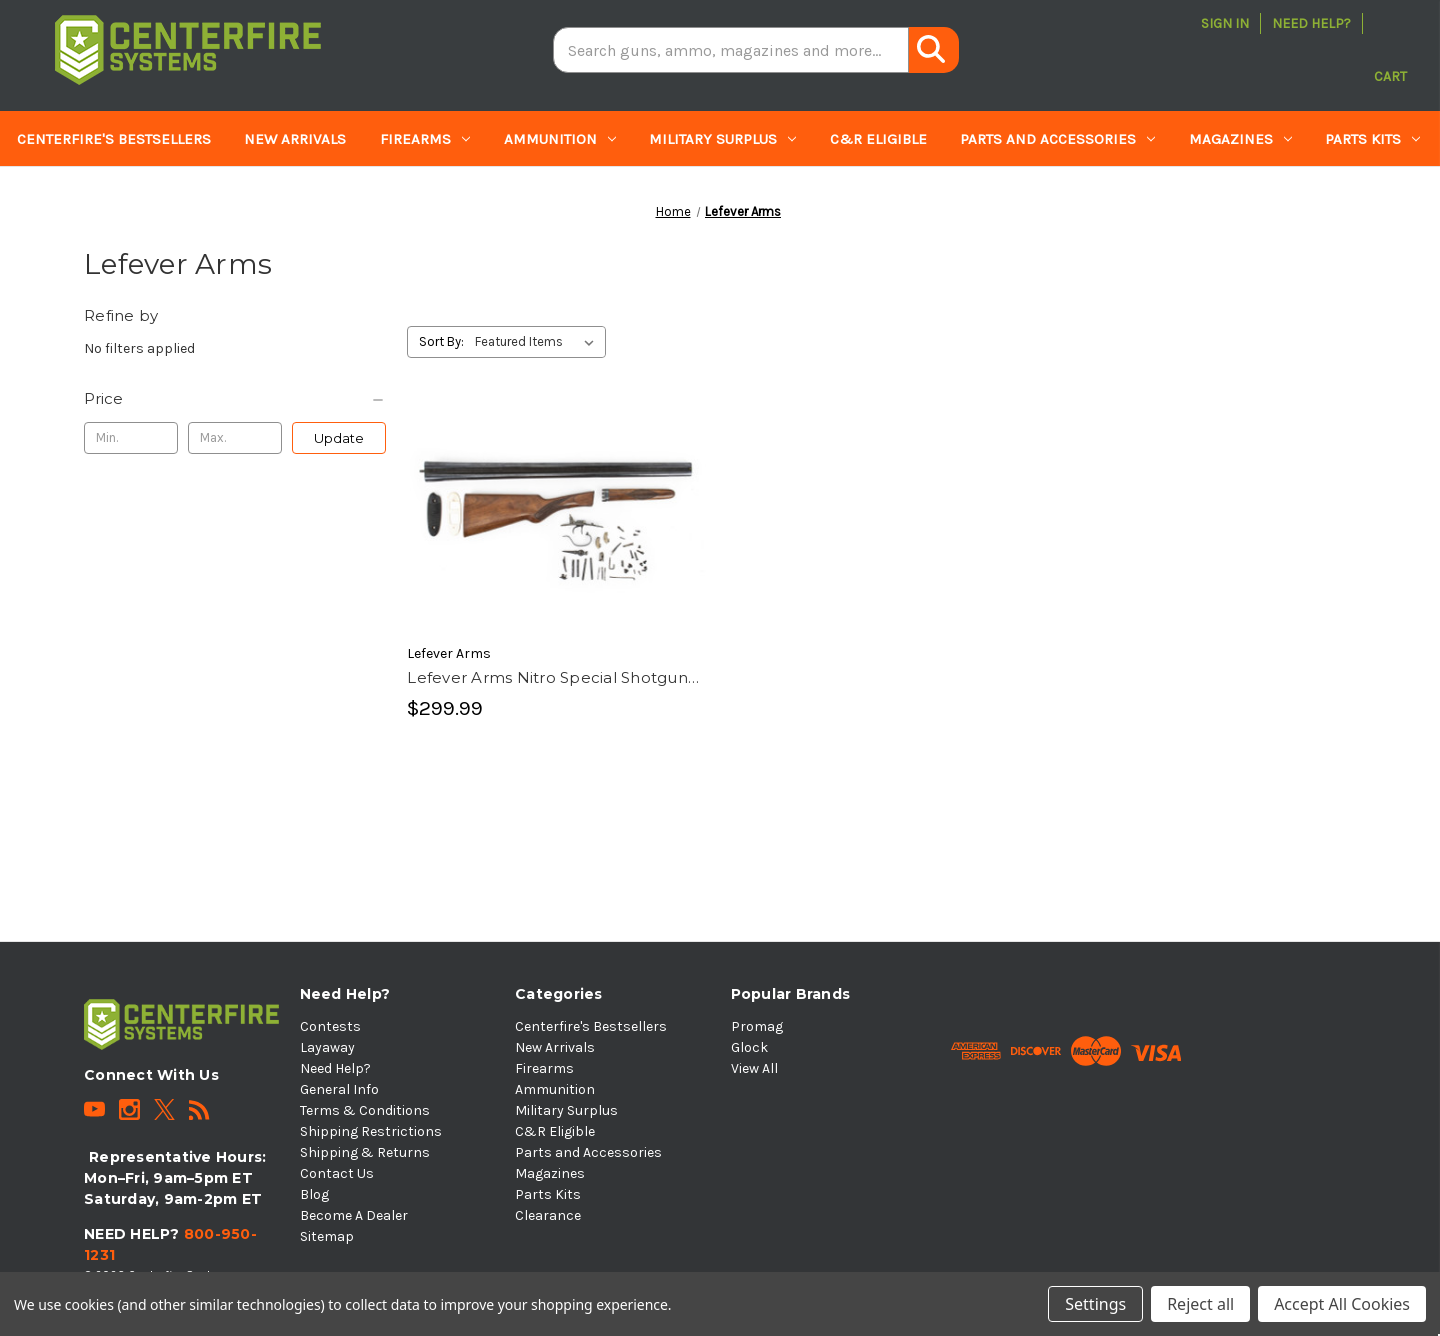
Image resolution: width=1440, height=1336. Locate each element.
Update (339, 438)
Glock (749, 1047)
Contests (330, 1026)
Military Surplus (722, 139)
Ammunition (560, 139)
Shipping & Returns (365, 1152)
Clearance (57, 195)
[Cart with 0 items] (1390, 50)
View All (754, 1068)
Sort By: (441, 341)
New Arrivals (295, 139)
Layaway (327, 1047)
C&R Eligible (878, 139)
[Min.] (131, 438)
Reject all (1200, 1304)
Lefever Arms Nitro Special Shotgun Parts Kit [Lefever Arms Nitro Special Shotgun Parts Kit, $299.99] (547, 679)
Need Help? (1311, 23)
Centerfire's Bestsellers (114, 139)
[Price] (235, 399)
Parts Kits (1372, 139)
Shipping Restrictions (371, 1131)
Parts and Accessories (1057, 139)
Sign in (1225, 23)
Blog (314, 1194)
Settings (1095, 1304)
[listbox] (538, 342)
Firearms (425, 139)
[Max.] (235, 438)
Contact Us (337, 1173)
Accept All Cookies (1342, 1304)
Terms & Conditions (365, 1110)
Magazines (1240, 139)
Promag (757, 1026)
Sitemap (327, 1236)
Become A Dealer (354, 1215)
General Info (339, 1089)
